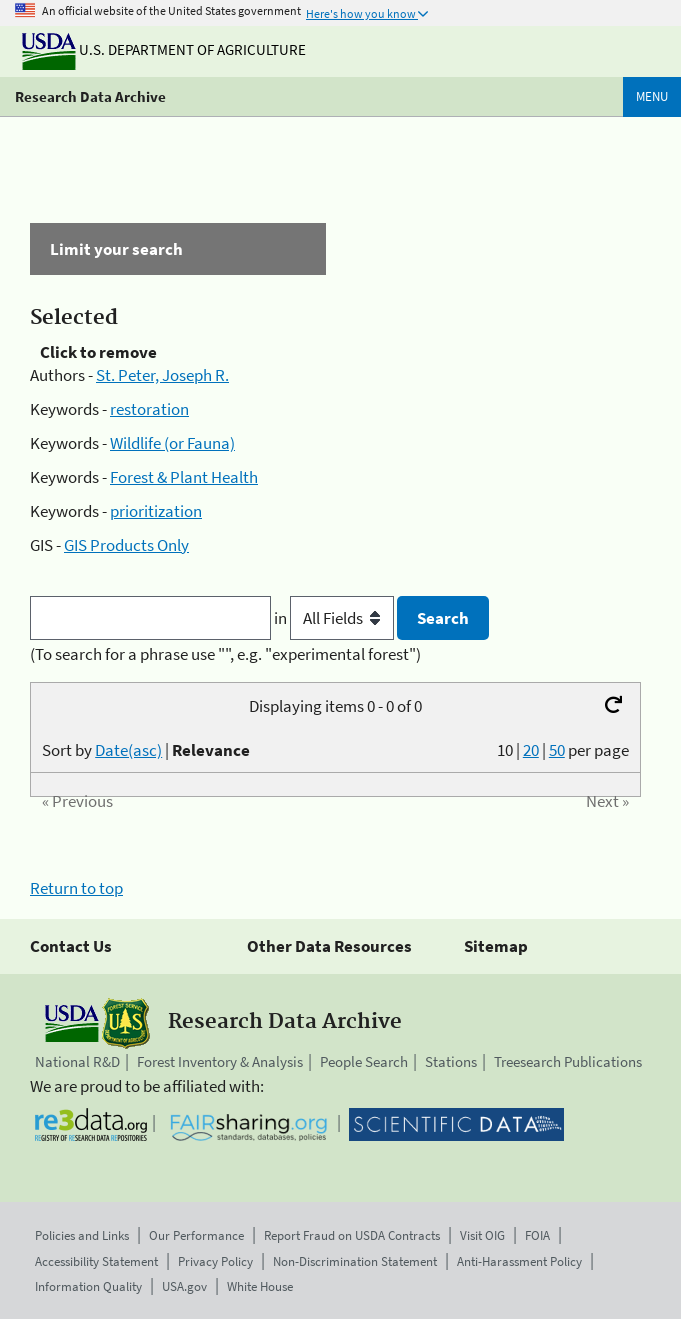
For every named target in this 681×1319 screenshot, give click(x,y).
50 (557, 750)
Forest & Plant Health (184, 477)
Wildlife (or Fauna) (172, 443)
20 (531, 750)
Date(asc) (128, 750)
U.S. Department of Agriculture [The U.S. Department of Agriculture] (164, 49)
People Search (364, 1061)
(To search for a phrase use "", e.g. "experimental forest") (225, 654)
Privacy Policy (215, 1261)
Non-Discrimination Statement (355, 1261)
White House (260, 1286)
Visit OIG (482, 1235)
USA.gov (184, 1286)
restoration (149, 409)
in (335, 618)
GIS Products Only (126, 545)
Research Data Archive (90, 96)
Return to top (76, 888)
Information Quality (88, 1286)
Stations (451, 1061)
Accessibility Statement (96, 1261)
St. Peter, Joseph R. (162, 375)
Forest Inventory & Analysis (220, 1061)
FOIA (537, 1235)
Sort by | (146, 750)
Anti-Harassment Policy (519, 1261)
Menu (652, 96)
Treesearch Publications (568, 1061)
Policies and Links (82, 1235)
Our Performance (196, 1235)
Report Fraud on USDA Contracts (352, 1235)
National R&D (77, 1061)
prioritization (156, 511)
